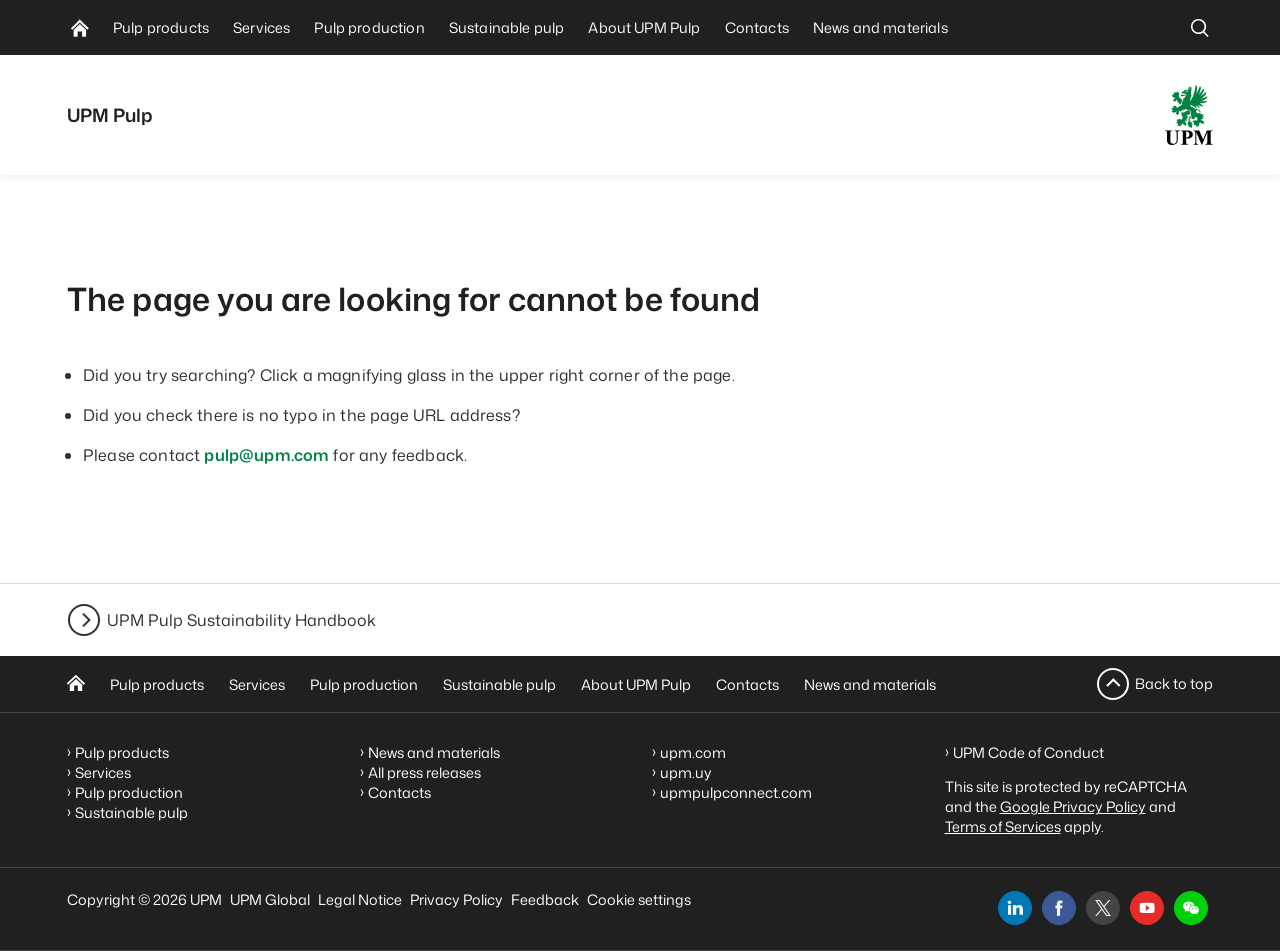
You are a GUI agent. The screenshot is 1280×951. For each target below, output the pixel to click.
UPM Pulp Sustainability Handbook (241, 620)
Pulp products (157, 684)
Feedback (545, 899)
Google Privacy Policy (1073, 806)
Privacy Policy (456, 899)
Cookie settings (639, 899)
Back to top (1174, 683)
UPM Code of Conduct (1028, 752)
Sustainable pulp (499, 684)
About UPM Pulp (636, 684)
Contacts (747, 684)
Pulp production (364, 684)
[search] (1200, 27)
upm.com (693, 752)
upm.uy (686, 772)
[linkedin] (1015, 908)
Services (257, 684)
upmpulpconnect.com (736, 792)
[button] (1191, 908)
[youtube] (1147, 908)
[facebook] (1059, 908)
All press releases (424, 772)
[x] (1103, 908)
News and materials (870, 684)
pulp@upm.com (266, 455)
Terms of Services (1003, 826)
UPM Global (270, 899)
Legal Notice (360, 899)
